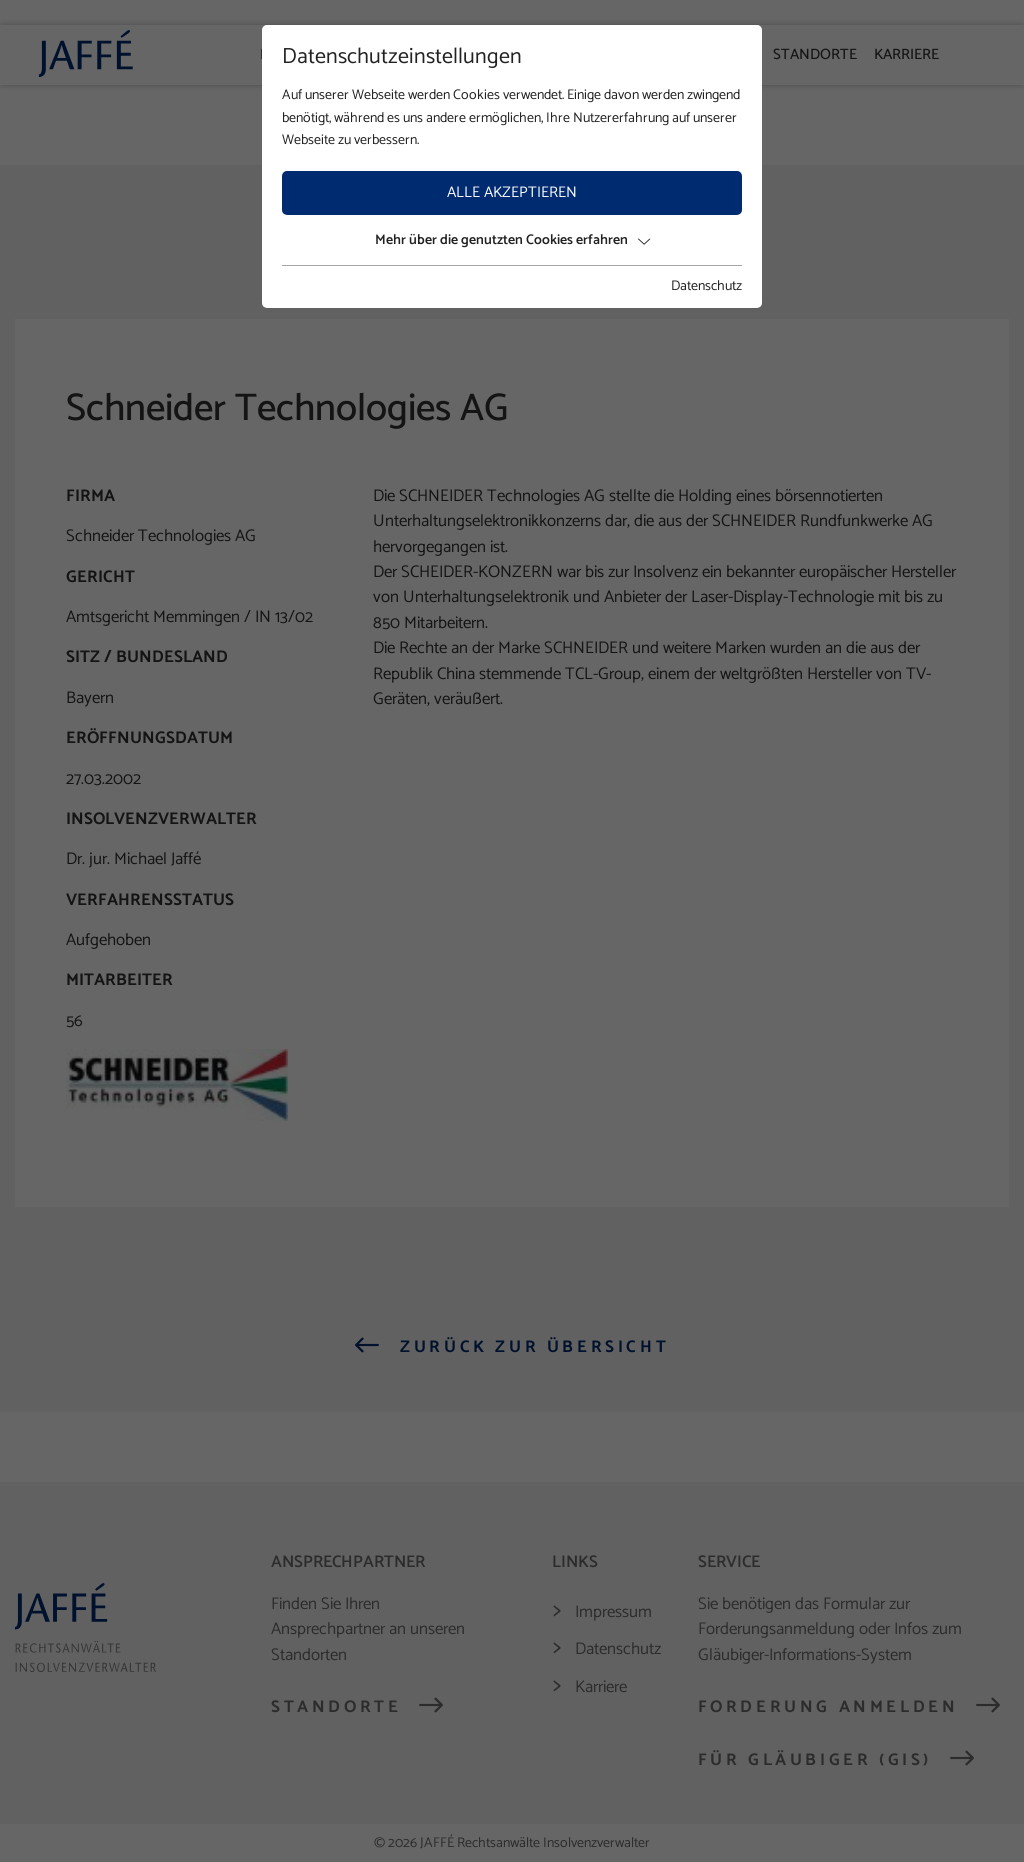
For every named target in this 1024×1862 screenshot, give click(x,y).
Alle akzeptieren (512, 192)
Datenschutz (706, 287)
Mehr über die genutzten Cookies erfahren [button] (512, 240)
